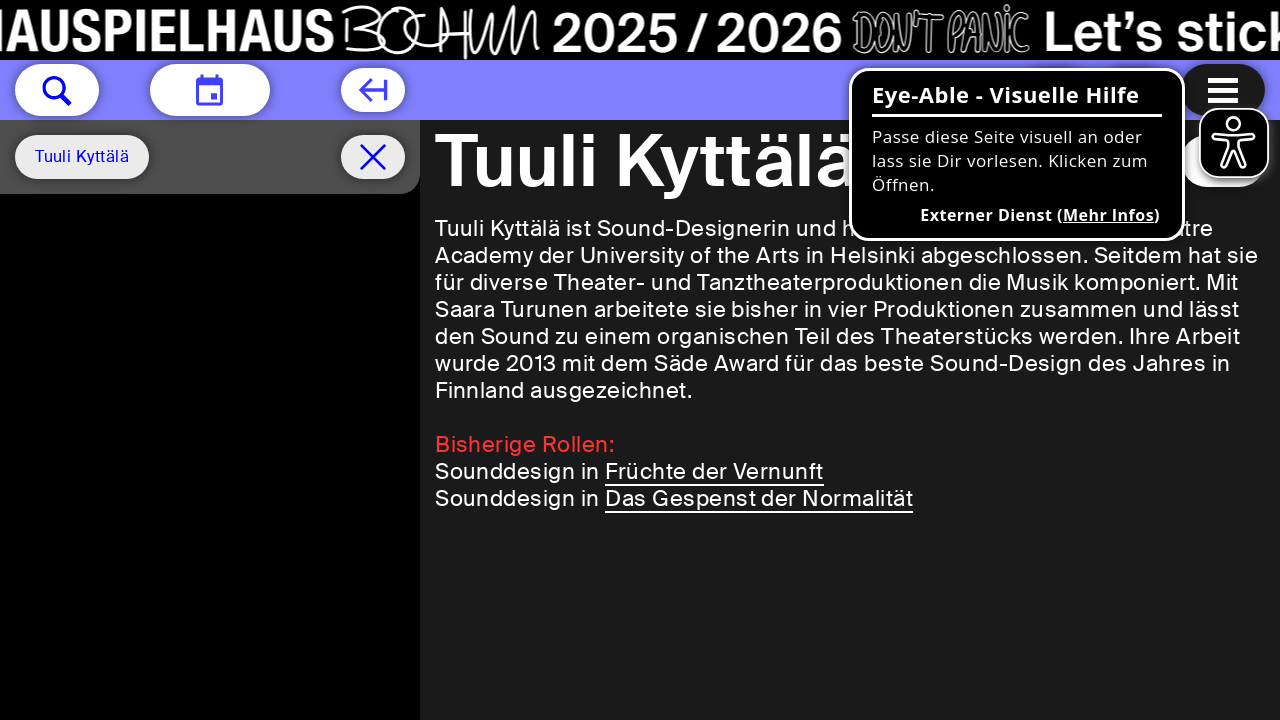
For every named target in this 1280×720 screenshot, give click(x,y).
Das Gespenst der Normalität (759, 498)
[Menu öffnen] (1223, 90)
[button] (57, 90)
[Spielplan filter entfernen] (373, 157)
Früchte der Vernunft (714, 471)
